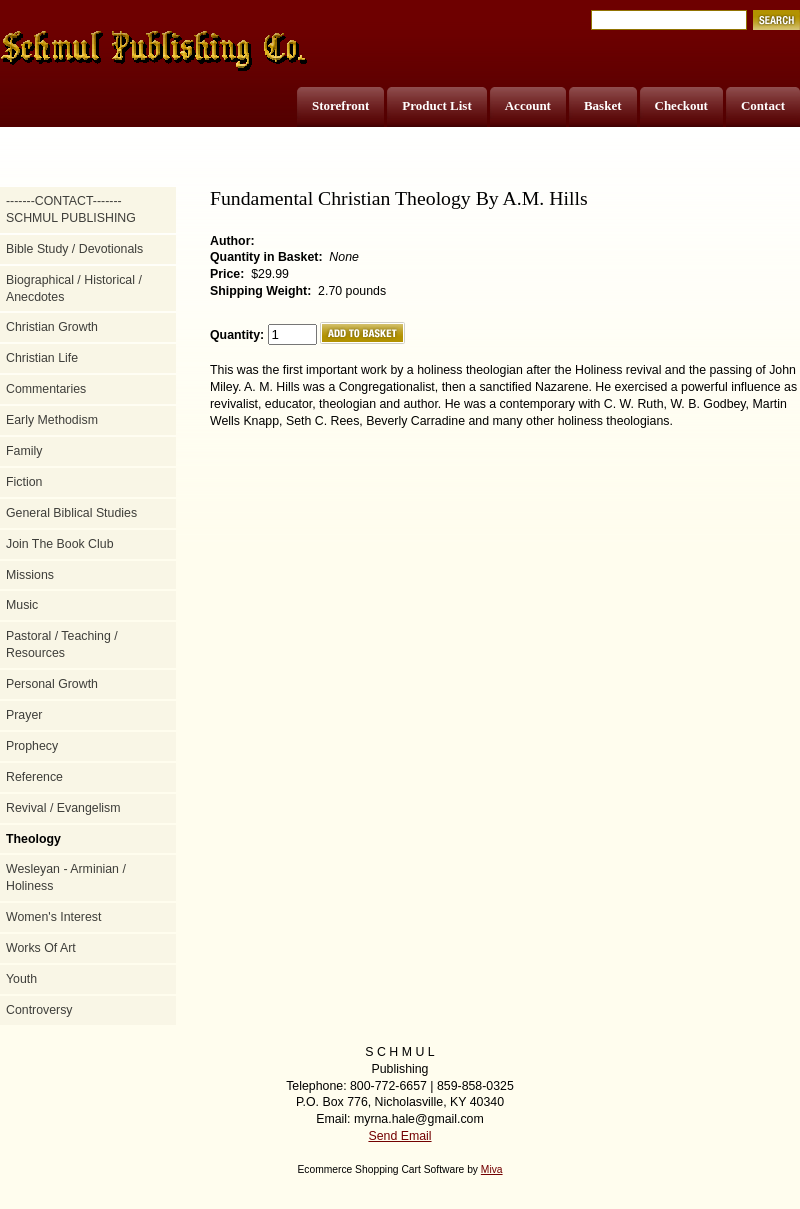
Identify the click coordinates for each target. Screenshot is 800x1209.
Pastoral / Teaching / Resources (62, 644)
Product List (436, 105)
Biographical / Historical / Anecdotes (74, 288)
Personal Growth (52, 684)
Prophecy (32, 746)
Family (24, 451)
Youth (21, 979)
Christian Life (42, 358)
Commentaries (46, 389)
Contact (763, 105)
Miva (492, 1169)
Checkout (681, 105)
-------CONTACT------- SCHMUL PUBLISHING (71, 209)
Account (528, 105)
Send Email (399, 1136)
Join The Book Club (60, 544)
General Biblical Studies (71, 513)
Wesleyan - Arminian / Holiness (66, 877)
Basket (603, 105)
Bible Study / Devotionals (74, 249)
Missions (30, 575)
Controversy (39, 1010)
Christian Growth (52, 327)
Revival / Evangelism (63, 808)
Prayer (24, 715)
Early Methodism (52, 420)
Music (22, 605)
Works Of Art (41, 948)
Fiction (24, 482)
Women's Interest (53, 917)
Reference (34, 777)
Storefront (340, 105)
